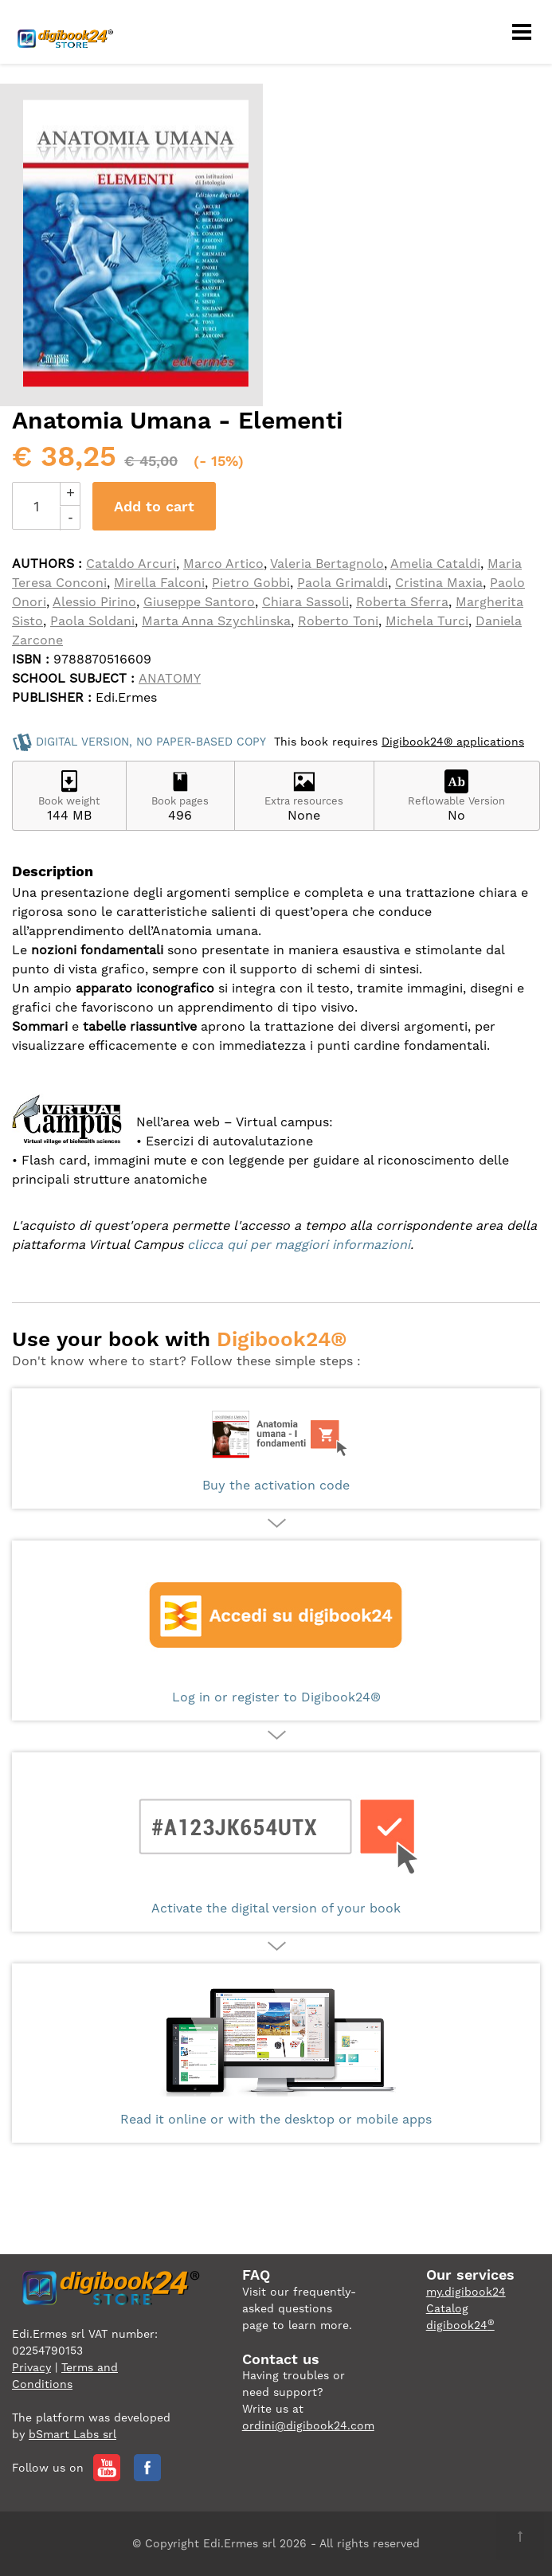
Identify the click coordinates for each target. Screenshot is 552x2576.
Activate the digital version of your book (276, 1842)
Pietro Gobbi (251, 582)
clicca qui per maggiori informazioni (298, 1244)
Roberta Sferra (402, 601)
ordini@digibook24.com (308, 2425)
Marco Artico (223, 563)
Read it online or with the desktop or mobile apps (276, 2053)
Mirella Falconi (159, 582)
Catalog (447, 2308)
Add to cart (154, 506)
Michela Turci (427, 620)
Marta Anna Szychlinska (216, 620)
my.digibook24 (466, 2291)
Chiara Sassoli (305, 601)
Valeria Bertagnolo (327, 563)
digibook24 (460, 2325)
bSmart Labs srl (72, 2434)
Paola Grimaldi (342, 582)
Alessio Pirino (94, 601)
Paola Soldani (92, 620)
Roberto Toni (338, 620)
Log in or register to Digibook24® (276, 1630)
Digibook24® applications (453, 741)
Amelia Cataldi (435, 563)
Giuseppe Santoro (199, 601)
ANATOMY (170, 678)
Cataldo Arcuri (131, 563)
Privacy (31, 2367)
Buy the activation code (276, 1448)
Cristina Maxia (439, 582)
